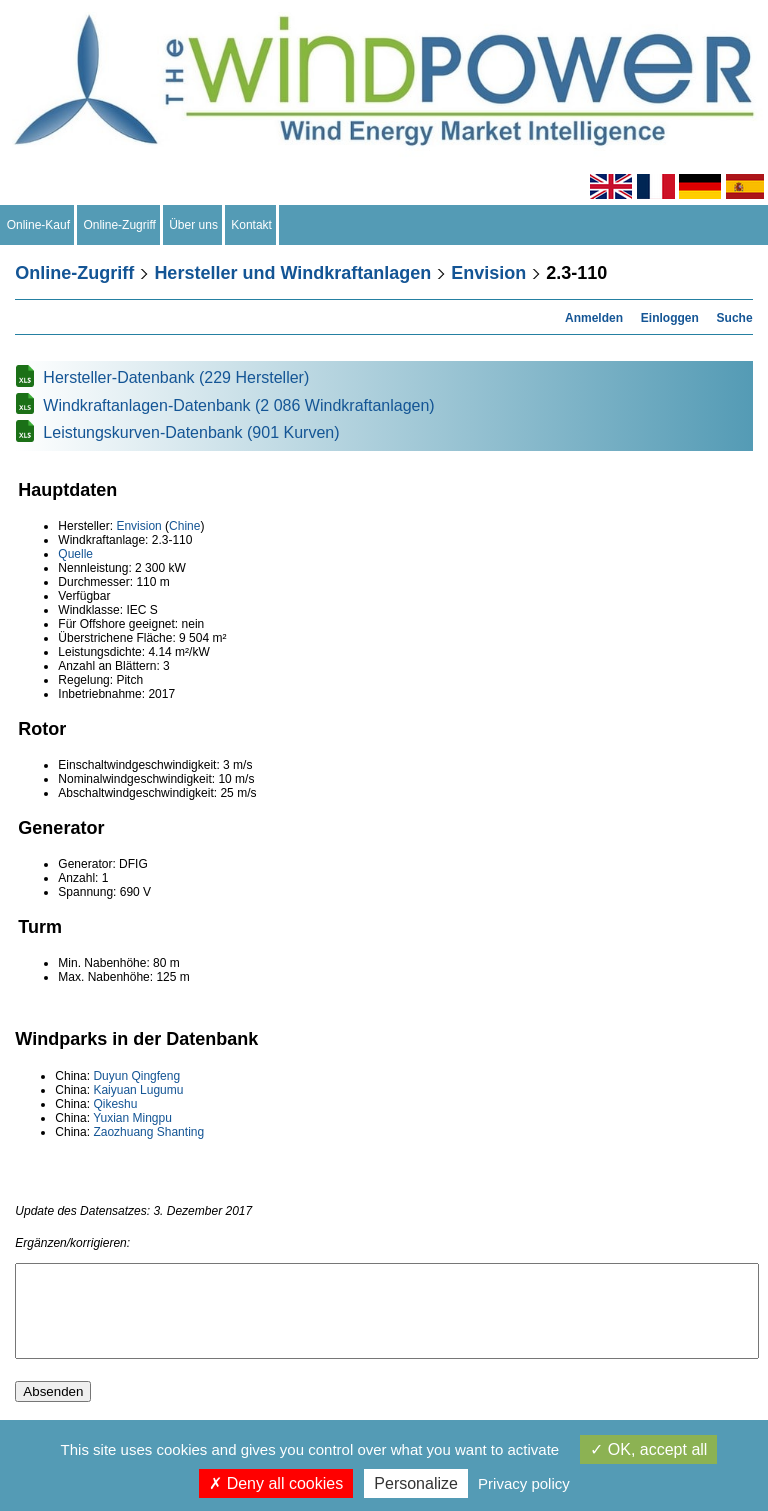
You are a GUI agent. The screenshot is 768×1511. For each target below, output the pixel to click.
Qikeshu (115, 1104)
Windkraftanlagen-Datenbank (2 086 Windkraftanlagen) (238, 405)
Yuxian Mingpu (132, 1118)
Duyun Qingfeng (136, 1076)
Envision (488, 273)
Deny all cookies (276, 1483)
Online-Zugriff (120, 225)
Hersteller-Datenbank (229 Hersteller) (176, 377)
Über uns (194, 225)
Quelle (75, 554)
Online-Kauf (38, 225)
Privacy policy (524, 1483)
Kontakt (252, 225)
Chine (184, 526)
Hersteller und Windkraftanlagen (292, 273)
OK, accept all (648, 1449)
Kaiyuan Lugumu (138, 1090)
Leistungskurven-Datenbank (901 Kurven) (191, 432)
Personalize (416, 1483)
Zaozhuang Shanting (148, 1132)
